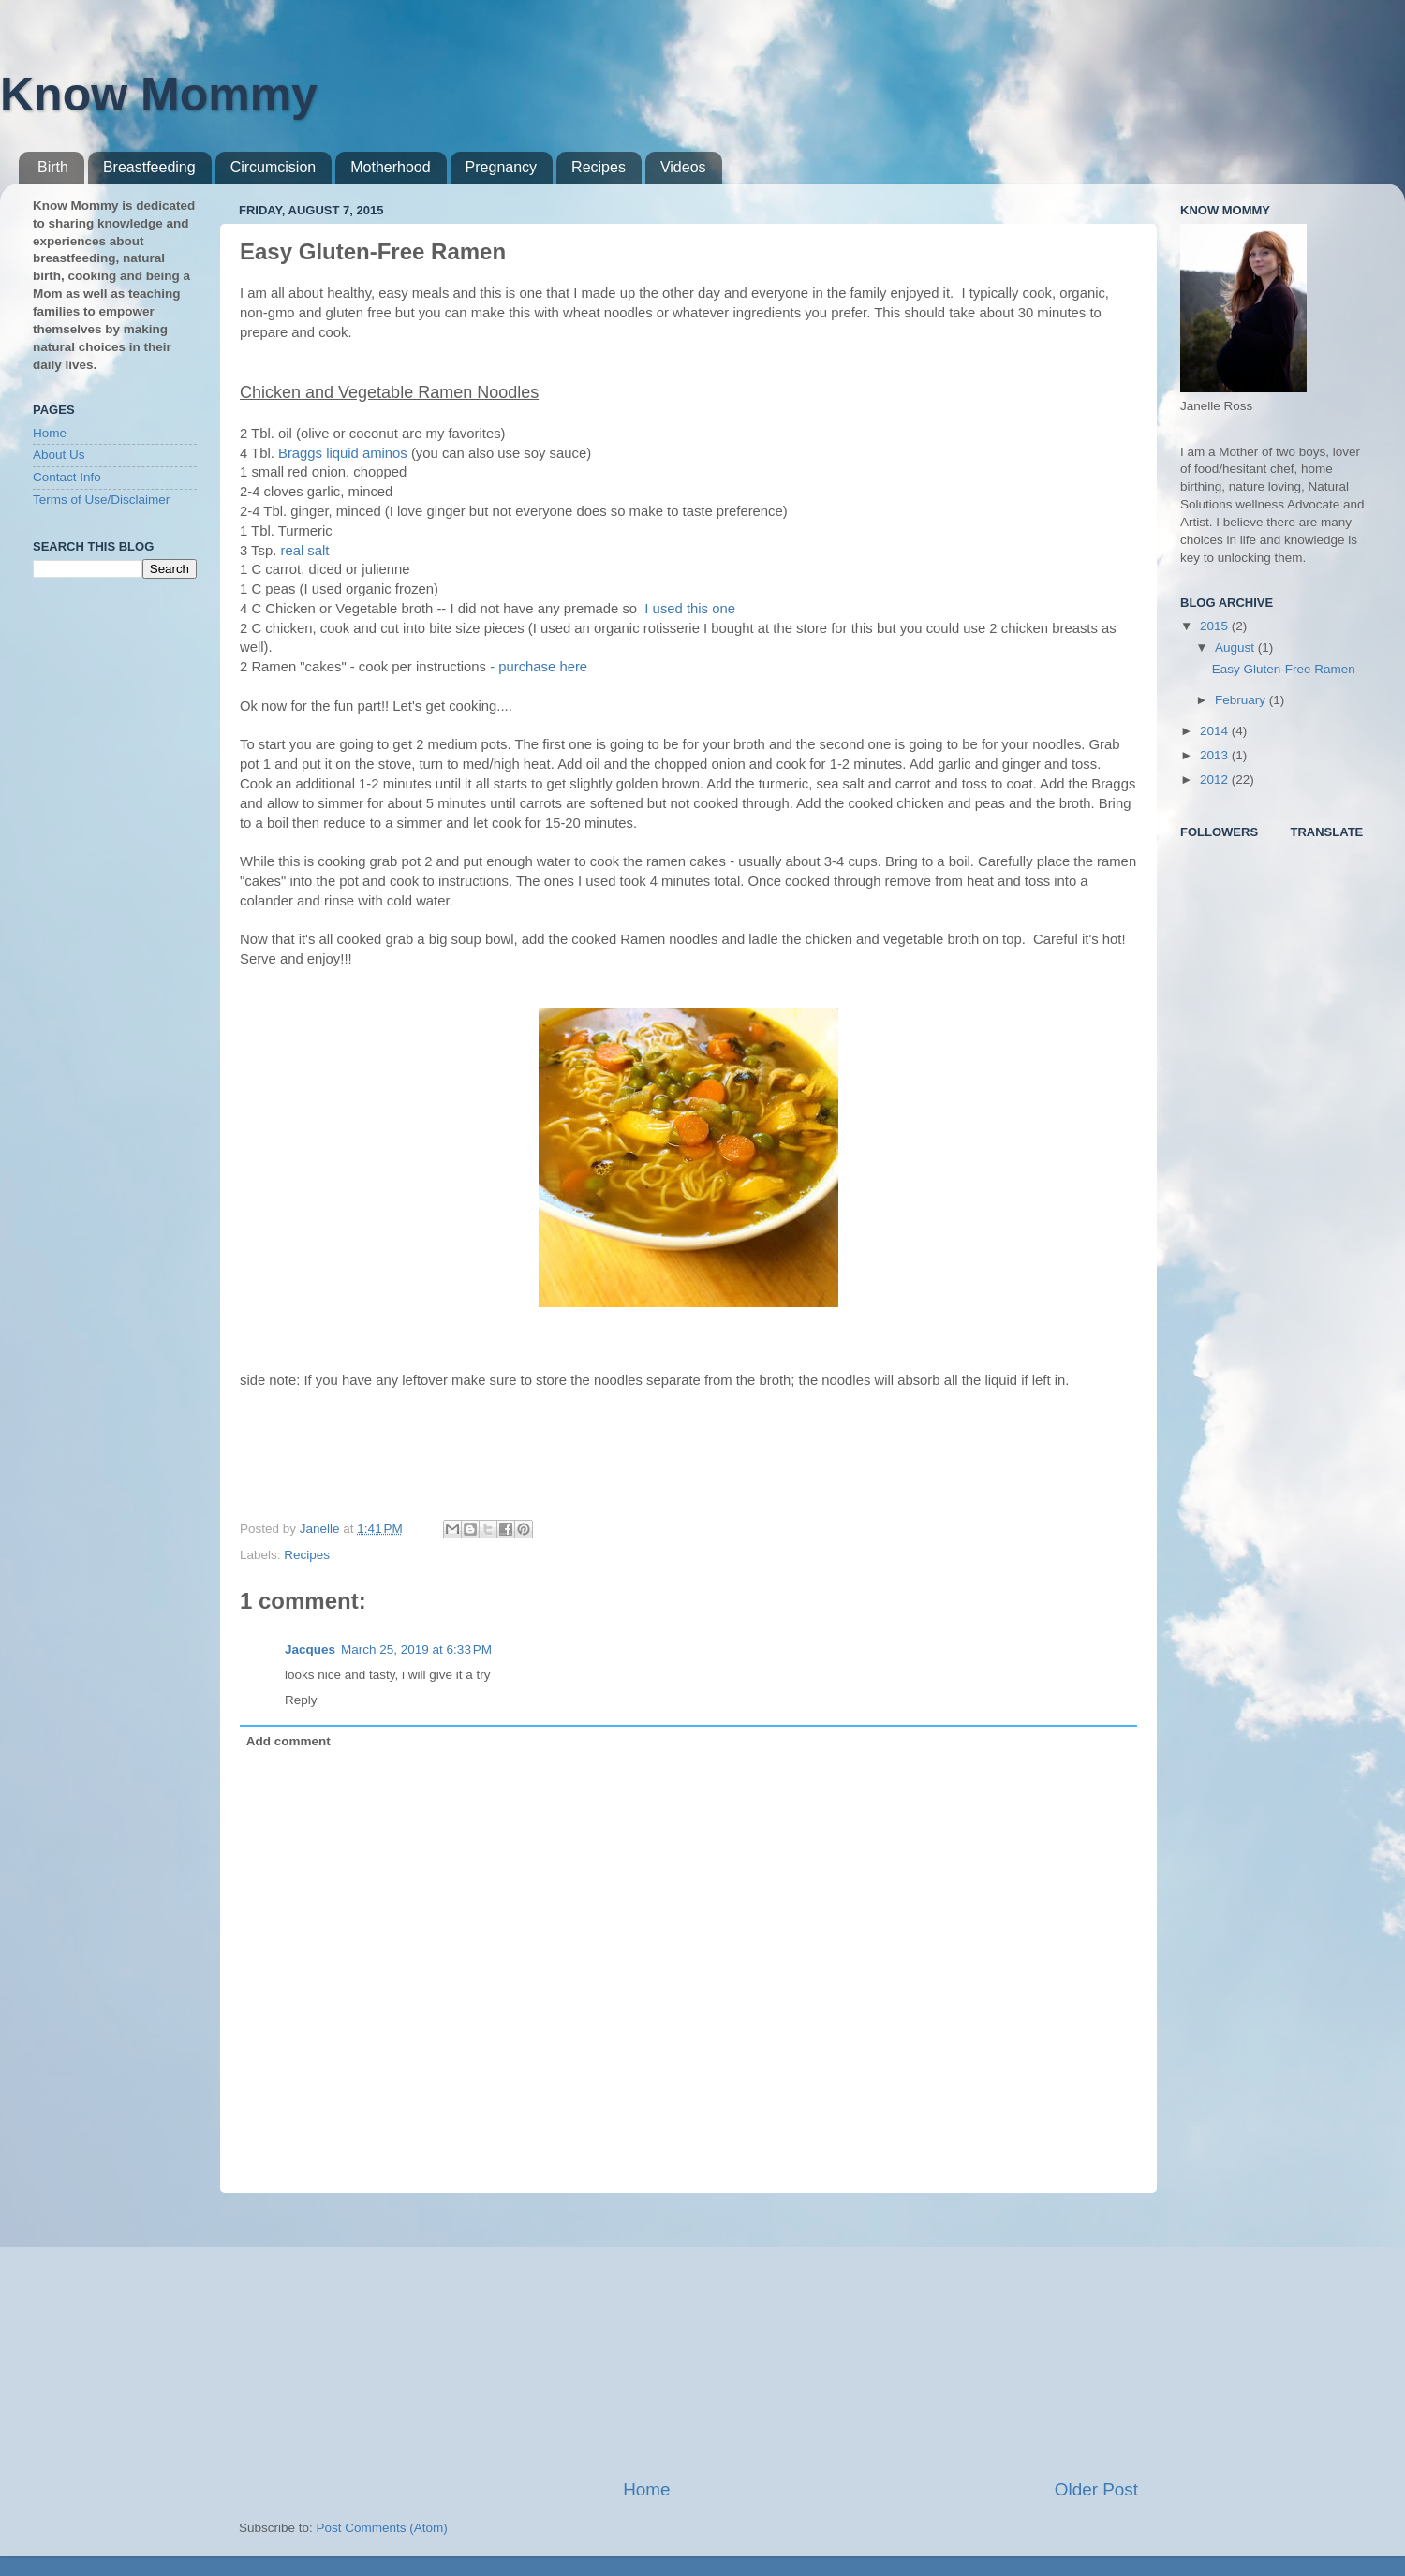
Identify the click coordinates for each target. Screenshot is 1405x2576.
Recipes (598, 167)
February (1242, 700)
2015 (1216, 626)
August (1236, 647)
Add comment (288, 1741)
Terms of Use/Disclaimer (101, 500)
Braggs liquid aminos (342, 453)
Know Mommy (159, 94)
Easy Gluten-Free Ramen (1283, 669)
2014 (1216, 731)
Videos (683, 167)
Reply (301, 1700)
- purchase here (538, 666)
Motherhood (390, 167)
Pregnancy (502, 167)
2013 (1216, 755)
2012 (1216, 780)
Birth (52, 167)
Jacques (310, 1649)
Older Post (1096, 2489)
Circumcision (273, 167)
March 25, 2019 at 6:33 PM (416, 1649)
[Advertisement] (688, 2335)
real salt (304, 550)
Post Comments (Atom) (382, 2528)
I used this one (688, 608)
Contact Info (67, 477)
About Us (59, 455)
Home (646, 2489)
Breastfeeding (149, 167)
